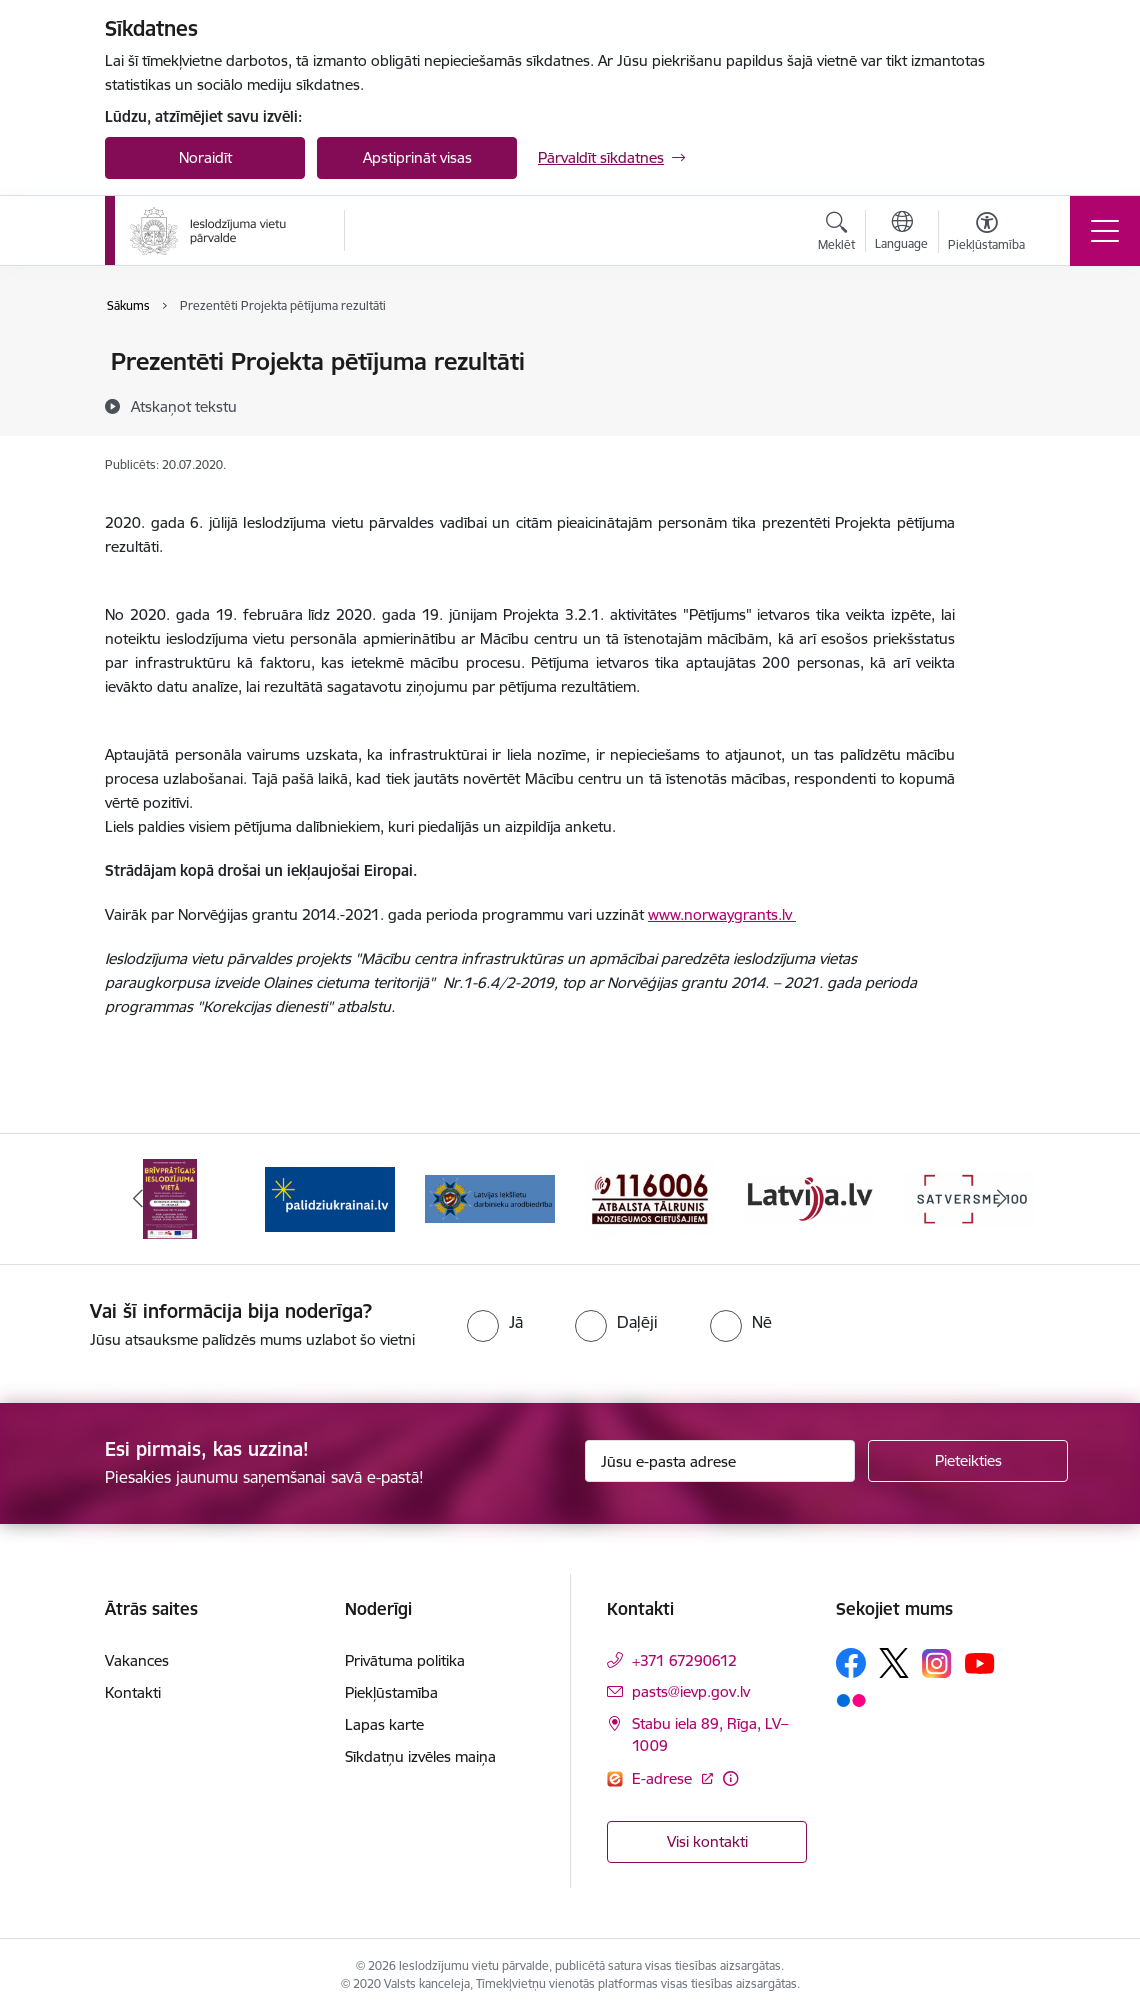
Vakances (137, 1660)
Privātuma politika (405, 1660)
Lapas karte (384, 1724)
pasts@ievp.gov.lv (691, 1691)
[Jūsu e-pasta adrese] (720, 1461)
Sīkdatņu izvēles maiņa (420, 1756)
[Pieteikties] (968, 1461)
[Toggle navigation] (1105, 231)
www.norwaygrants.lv (722, 914)
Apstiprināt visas (417, 157)
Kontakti (133, 1692)
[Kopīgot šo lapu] (1007, 403)
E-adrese (664, 1778)
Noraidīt (205, 157)
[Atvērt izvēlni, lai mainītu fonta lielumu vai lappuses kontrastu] (986, 234)
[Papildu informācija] (730, 1778)
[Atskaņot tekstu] (184, 406)
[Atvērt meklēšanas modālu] (836, 234)
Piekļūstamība (391, 1692)
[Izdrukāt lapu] (1007, 353)
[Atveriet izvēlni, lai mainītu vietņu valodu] (901, 233)
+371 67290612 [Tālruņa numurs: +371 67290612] (684, 1660)
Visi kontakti (707, 1841)
